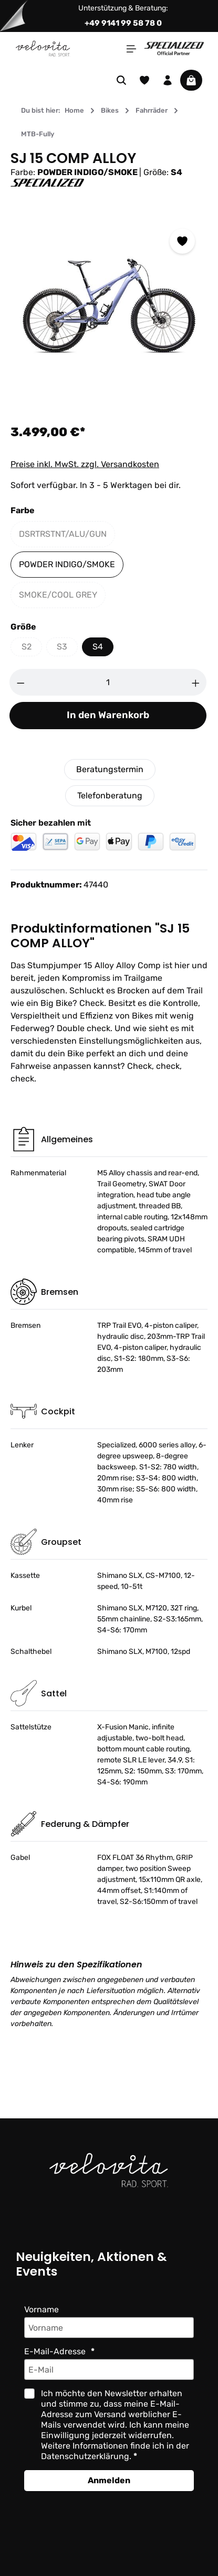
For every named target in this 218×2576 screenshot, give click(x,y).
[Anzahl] (108, 682)
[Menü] (131, 48)
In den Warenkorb (108, 715)
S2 (32, 649)
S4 (97, 647)
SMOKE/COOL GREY (62, 597)
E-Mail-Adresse (56, 2351)
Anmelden (109, 2480)
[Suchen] (121, 80)
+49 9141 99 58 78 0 (123, 23)
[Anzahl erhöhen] (196, 682)
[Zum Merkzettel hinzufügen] (182, 241)
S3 (67, 649)
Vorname (41, 2309)
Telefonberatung (109, 795)
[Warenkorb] (191, 80)
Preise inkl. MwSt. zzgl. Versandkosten (85, 464)
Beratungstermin (109, 769)
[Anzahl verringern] (20, 682)
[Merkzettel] (144, 80)
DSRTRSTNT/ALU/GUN (67, 536)
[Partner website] (174, 48)
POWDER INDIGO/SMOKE (67, 564)
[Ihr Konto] (167, 80)
